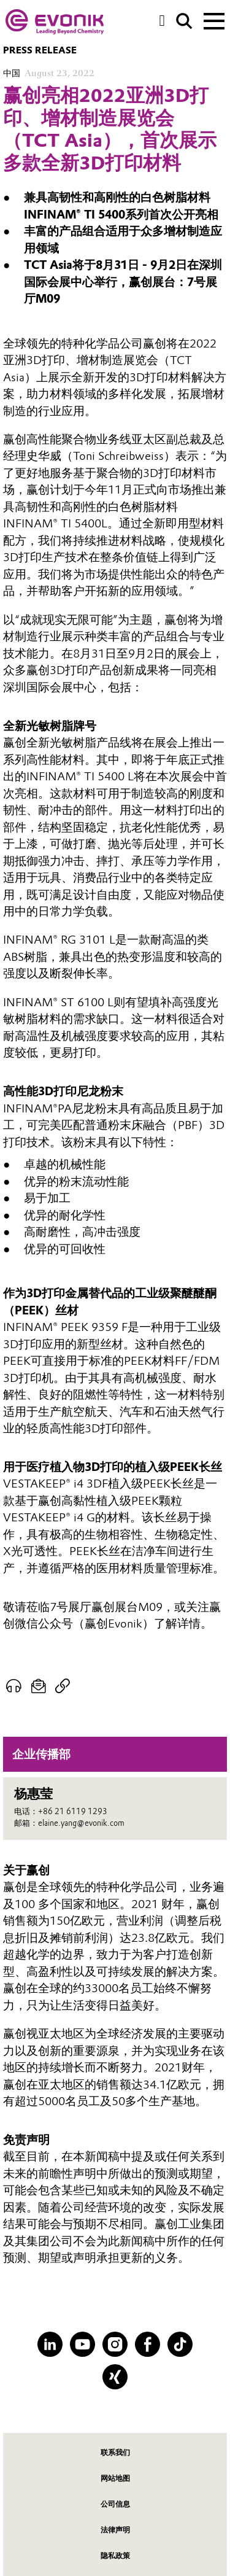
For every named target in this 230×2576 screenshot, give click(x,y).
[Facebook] (147, 2344)
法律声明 (115, 2529)
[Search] (184, 21)
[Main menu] (214, 19)
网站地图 (115, 2478)
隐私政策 (115, 2555)
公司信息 (115, 2503)
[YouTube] (82, 2344)
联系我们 (115, 2452)
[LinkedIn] (50, 2344)
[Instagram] (115, 2344)
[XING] (115, 2376)
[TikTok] (180, 2344)
